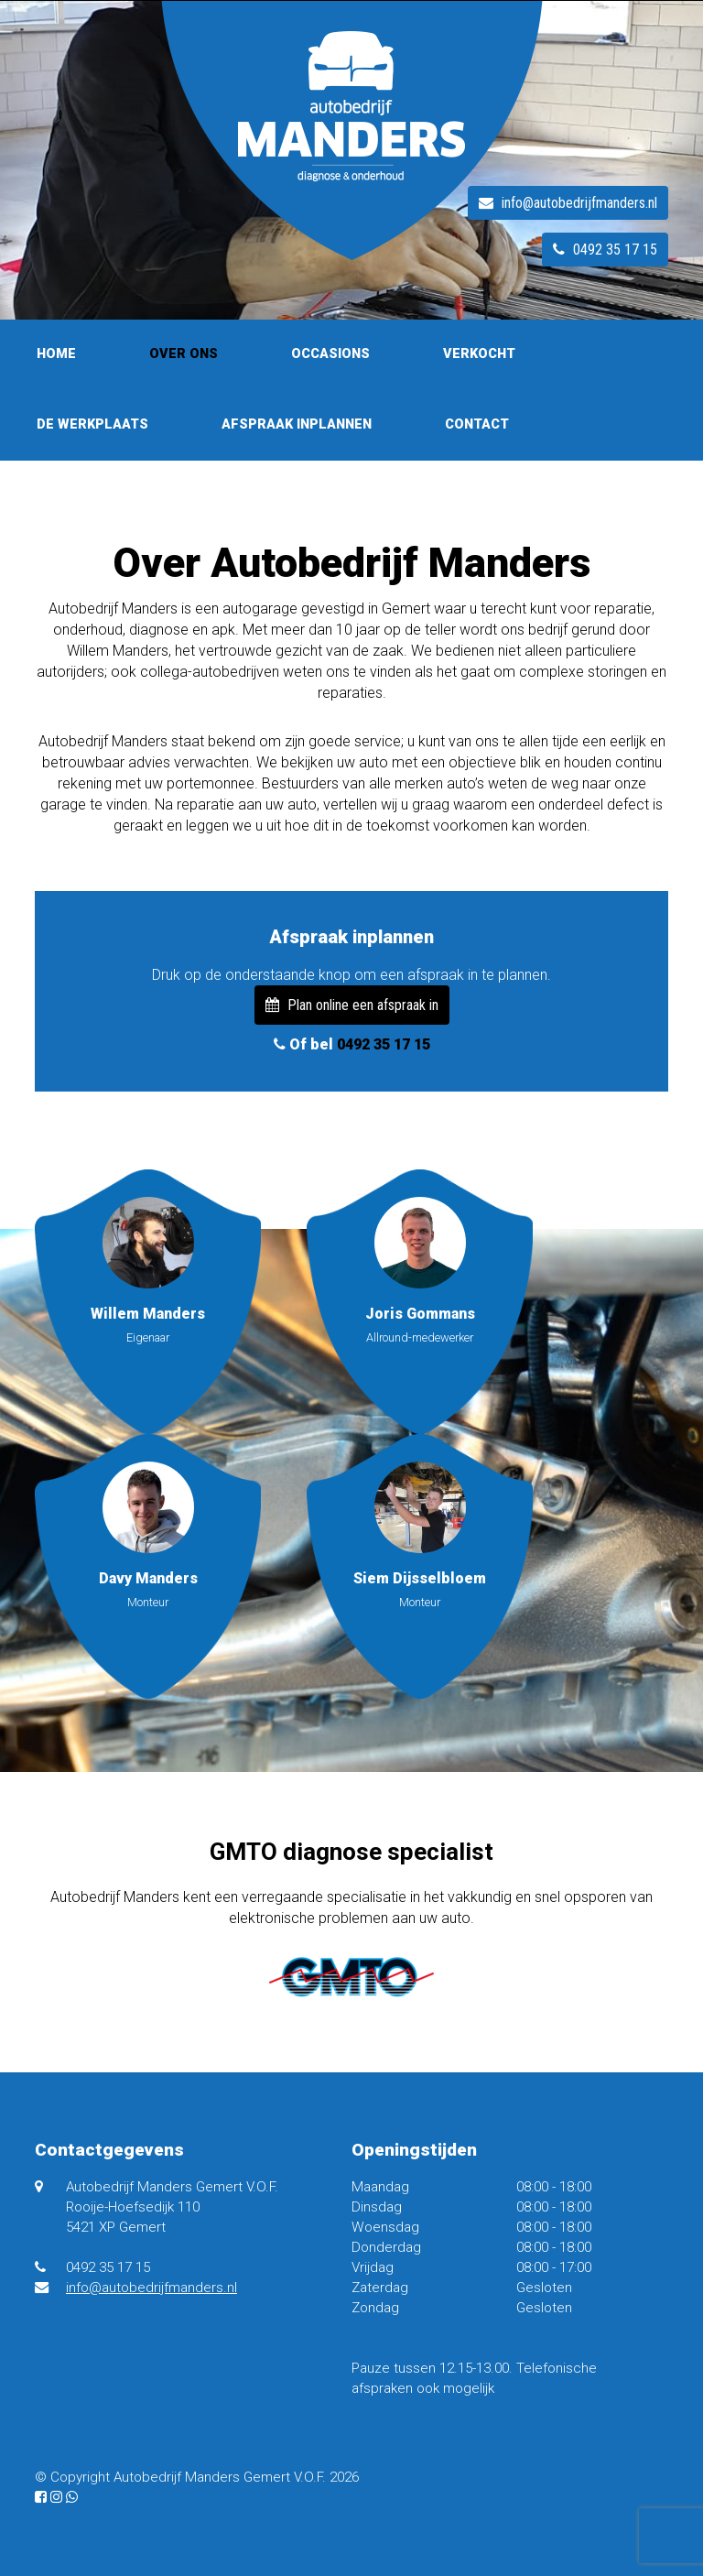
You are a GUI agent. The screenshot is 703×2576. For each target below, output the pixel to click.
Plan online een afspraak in (351, 1005)
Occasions (330, 354)
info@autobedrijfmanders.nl (568, 203)
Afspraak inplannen (297, 424)
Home (56, 354)
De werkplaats (92, 424)
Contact (477, 424)
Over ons (183, 354)
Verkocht (479, 354)
